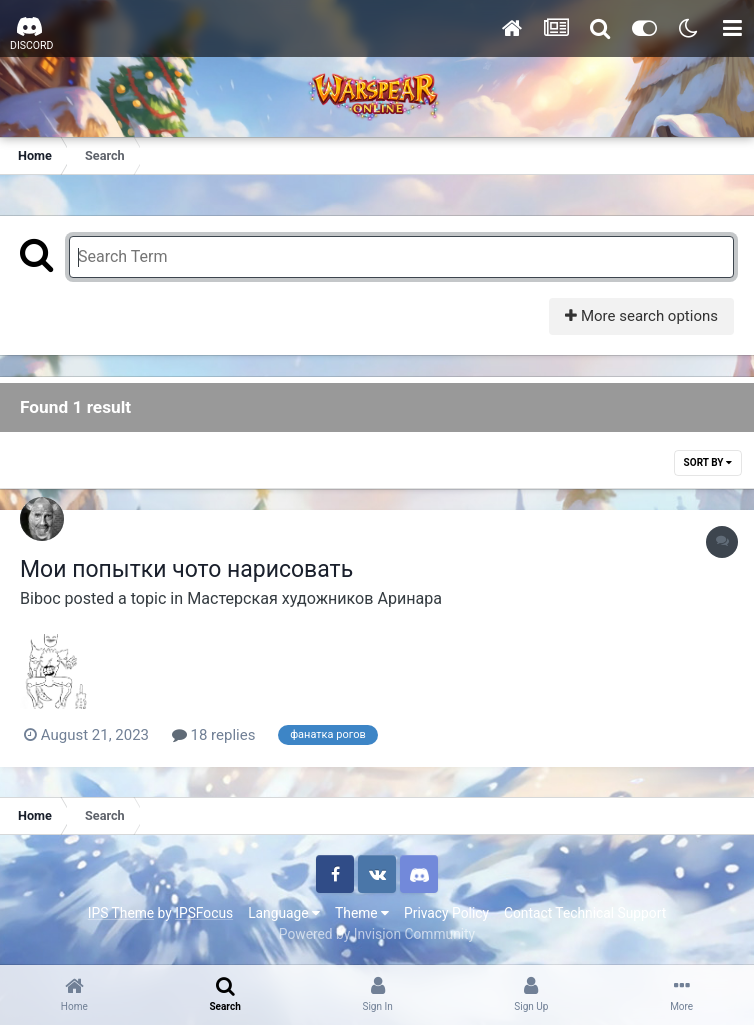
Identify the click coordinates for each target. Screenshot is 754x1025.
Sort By (708, 462)
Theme (362, 913)
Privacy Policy (446, 913)
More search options (641, 316)
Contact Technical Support (585, 913)
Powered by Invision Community (377, 934)
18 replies (214, 735)
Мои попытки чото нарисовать (186, 569)
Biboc (40, 598)
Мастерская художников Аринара (314, 598)
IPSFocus (204, 913)
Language (284, 913)
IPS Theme (121, 913)
